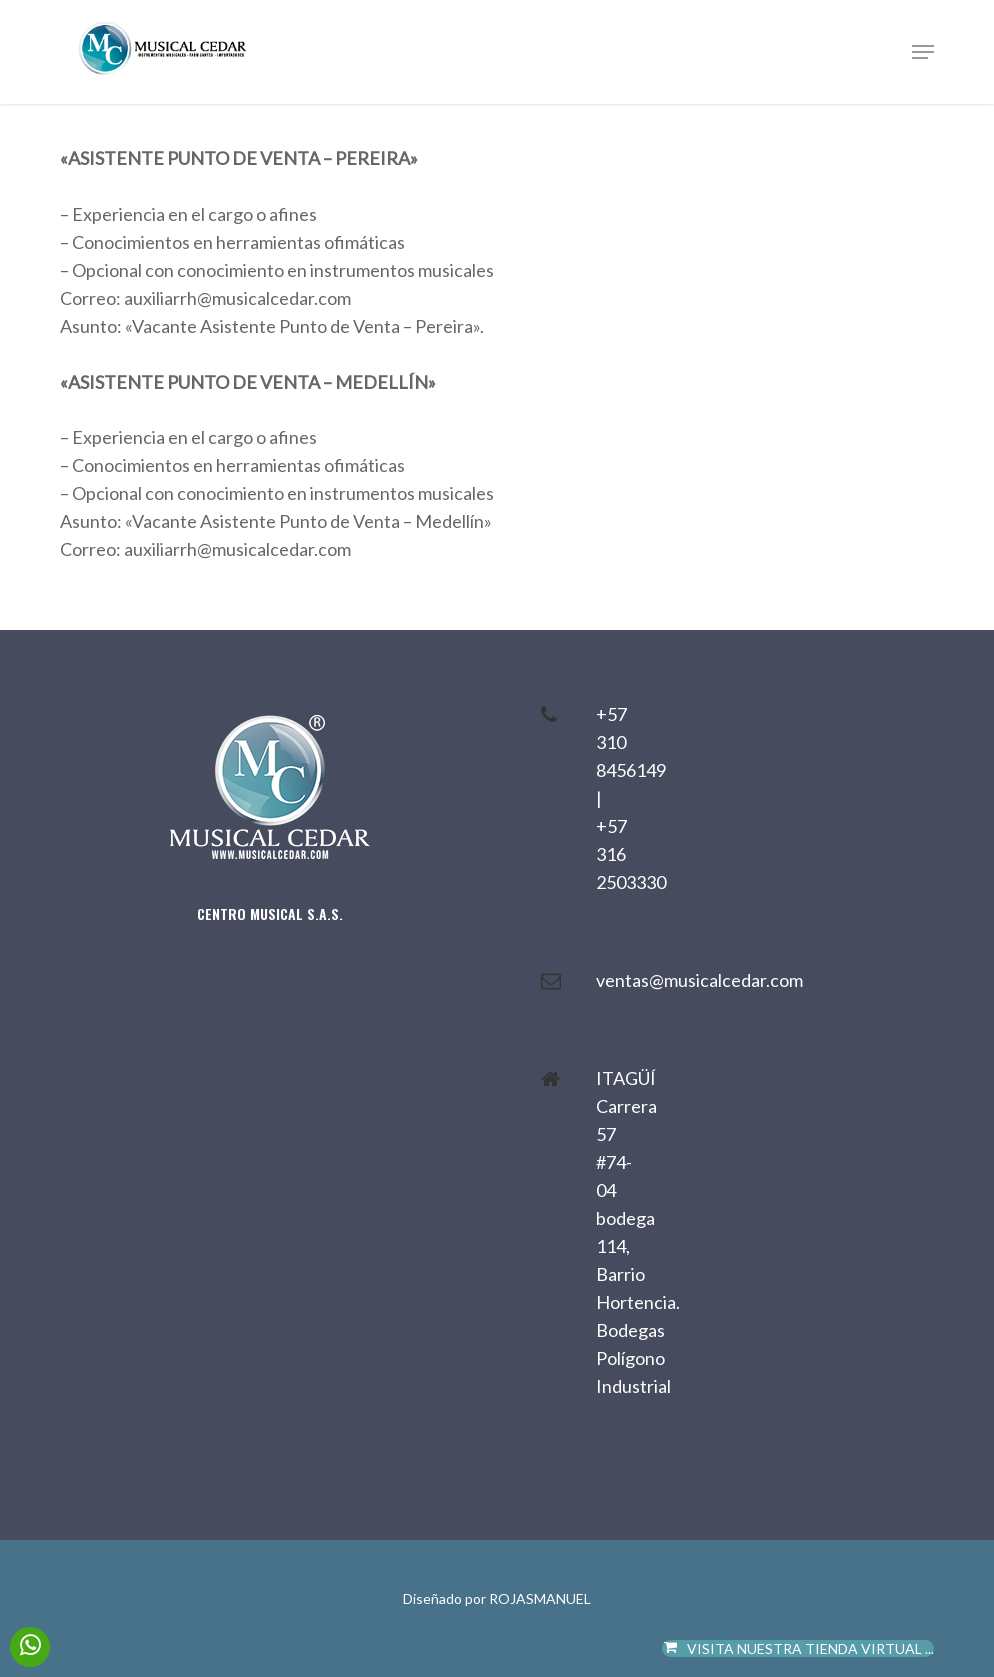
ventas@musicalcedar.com (699, 980)
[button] (923, 52)
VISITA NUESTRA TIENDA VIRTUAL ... (798, 1648)
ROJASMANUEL (540, 1598)
